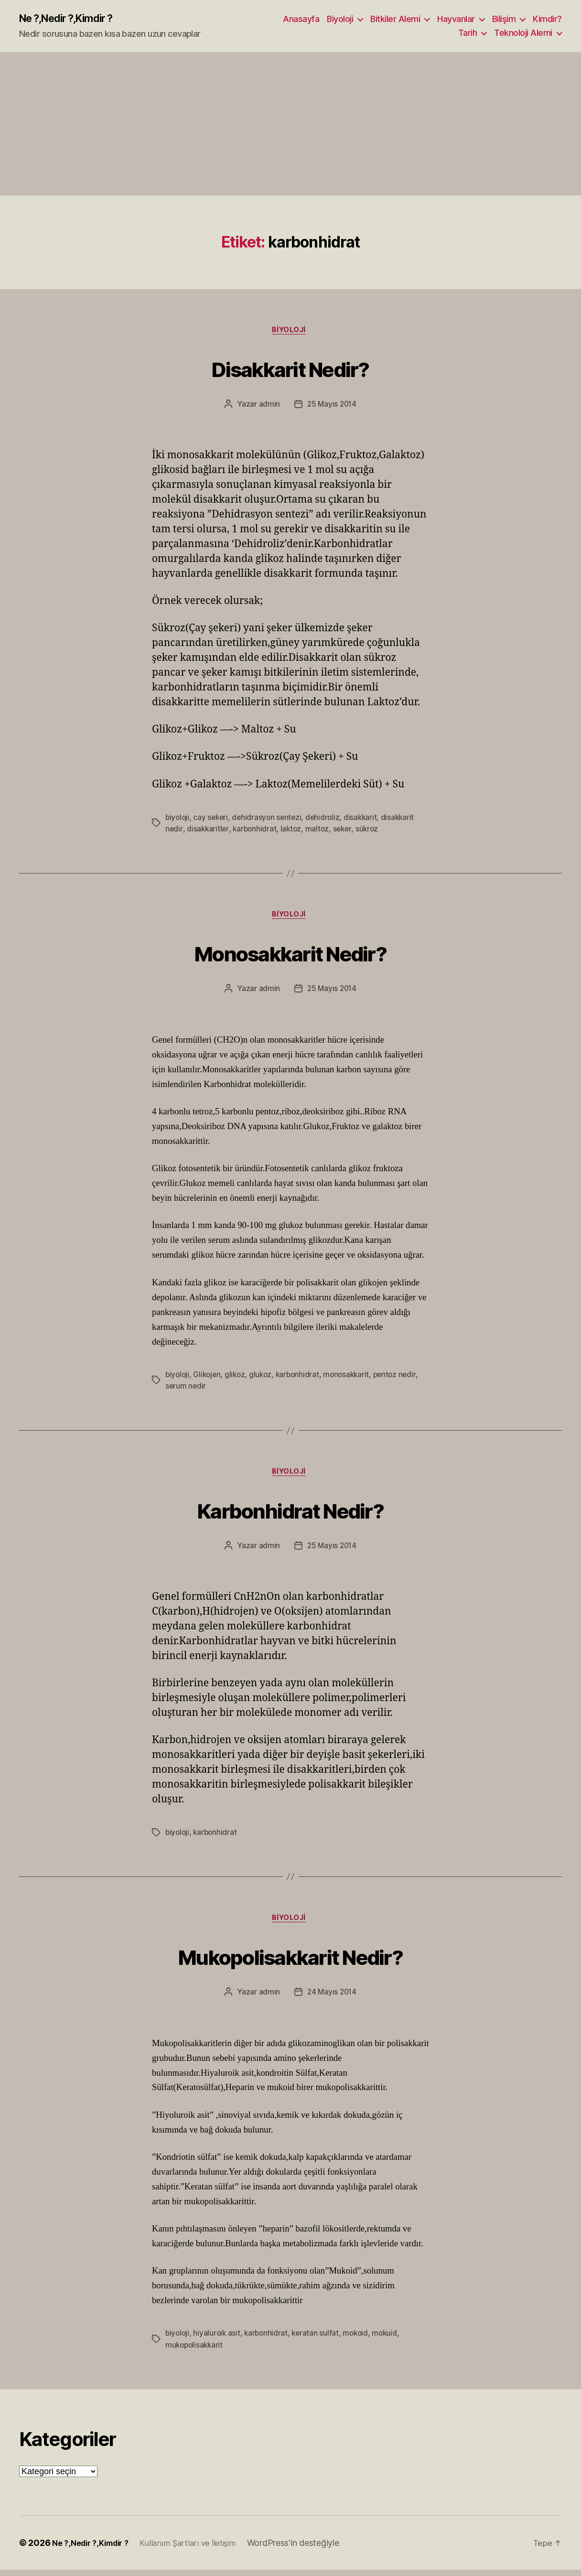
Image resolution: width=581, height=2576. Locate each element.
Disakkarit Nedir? (290, 369)
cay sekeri (212, 820)
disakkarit (366, 820)
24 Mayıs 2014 (332, 1999)
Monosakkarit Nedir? (290, 955)
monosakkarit (353, 1378)
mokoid (360, 2340)
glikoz (237, 1378)
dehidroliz (327, 820)
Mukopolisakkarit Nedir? (290, 1960)
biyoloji (178, 820)
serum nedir (186, 1389)
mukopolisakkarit (195, 2351)
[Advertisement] (290, 125)
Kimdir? (547, 19)
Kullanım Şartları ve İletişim (199, 2549)
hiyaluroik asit (218, 2340)
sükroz (371, 831)
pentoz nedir (403, 1378)
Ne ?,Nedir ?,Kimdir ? (73, 19)
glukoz (264, 1378)
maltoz (320, 831)
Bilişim (504, 19)
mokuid (391, 2340)
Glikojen (208, 1378)
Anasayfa (301, 19)
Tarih (467, 34)
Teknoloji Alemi (523, 34)
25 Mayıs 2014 (332, 407)
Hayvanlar (456, 19)
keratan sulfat (319, 2340)
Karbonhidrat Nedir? (290, 1513)
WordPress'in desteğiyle (308, 2549)
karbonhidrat (256, 831)
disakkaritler (208, 831)
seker (346, 831)
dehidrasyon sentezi (270, 820)
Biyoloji (340, 19)
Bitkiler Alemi (395, 19)
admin (268, 407)
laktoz (293, 831)
